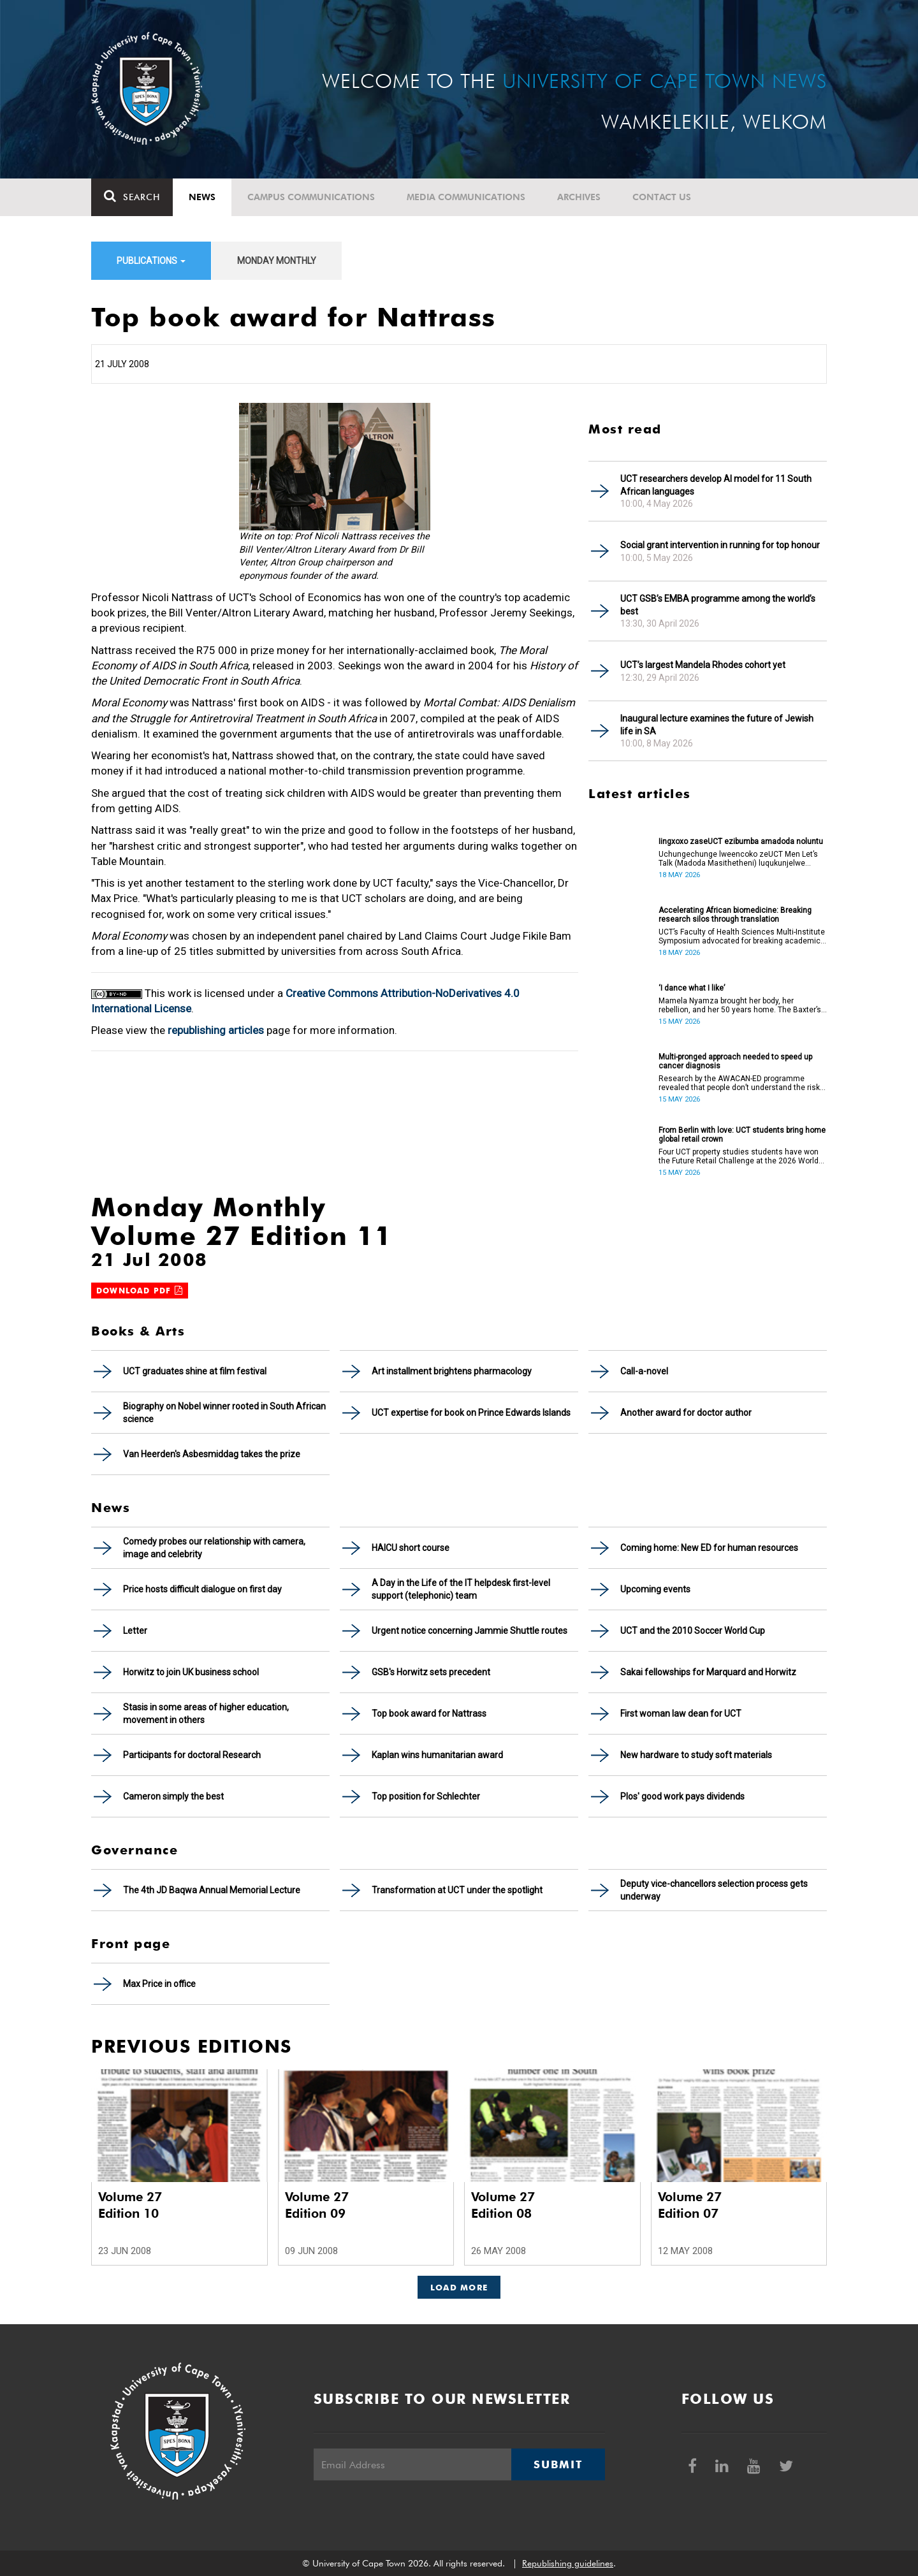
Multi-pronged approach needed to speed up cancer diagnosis (735, 1061)
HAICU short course (410, 1548)
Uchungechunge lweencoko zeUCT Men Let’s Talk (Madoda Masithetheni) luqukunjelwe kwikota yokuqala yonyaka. (738, 859)
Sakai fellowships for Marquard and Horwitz (708, 1672)
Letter (135, 1631)
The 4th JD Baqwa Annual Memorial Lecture (211, 1890)
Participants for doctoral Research (192, 1755)
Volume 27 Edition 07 (690, 2205)
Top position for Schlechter (426, 1796)
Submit (558, 2464)
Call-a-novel (644, 1371)
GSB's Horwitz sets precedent (431, 1672)
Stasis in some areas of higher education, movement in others (206, 1713)
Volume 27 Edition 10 (130, 2205)
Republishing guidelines (567, 2563)
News (202, 197)
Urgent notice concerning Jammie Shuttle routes (469, 1631)
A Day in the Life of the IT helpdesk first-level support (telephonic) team (461, 1589)
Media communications (466, 197)
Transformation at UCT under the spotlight (457, 1890)
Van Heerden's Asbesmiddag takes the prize (211, 1454)
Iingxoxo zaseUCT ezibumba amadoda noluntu (741, 841)
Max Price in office (159, 1984)
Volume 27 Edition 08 (503, 2205)
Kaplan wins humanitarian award (437, 1755)
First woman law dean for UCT (680, 1713)
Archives (579, 197)
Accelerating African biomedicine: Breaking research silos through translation (735, 915)
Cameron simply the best (173, 1796)
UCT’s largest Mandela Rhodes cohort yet (702, 665)
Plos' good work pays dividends (682, 1796)
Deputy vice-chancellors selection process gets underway (714, 1890)
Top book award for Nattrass (429, 1713)
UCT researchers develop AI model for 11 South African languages (716, 485)
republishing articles (216, 1030)
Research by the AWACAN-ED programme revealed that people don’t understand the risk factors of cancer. (739, 1083)
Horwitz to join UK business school (191, 1672)
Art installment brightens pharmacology (452, 1371)
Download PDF (139, 1290)
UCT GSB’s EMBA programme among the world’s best (717, 604)
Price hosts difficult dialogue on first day (202, 1589)
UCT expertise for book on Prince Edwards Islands (471, 1413)
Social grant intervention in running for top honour (720, 545)
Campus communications (311, 197)
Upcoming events (655, 1589)
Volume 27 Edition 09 (317, 2205)
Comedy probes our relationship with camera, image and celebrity (214, 1547)
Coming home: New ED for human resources (709, 1548)
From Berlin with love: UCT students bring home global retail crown (742, 1135)
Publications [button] (151, 261)
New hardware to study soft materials (696, 1755)
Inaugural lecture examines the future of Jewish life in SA (716, 724)
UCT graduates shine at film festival (194, 1371)
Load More (459, 2287)
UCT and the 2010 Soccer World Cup (692, 1631)
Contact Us (661, 197)
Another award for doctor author (686, 1413)
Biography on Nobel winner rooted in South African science (224, 1412)
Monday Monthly (276, 261)
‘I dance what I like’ (692, 988)
